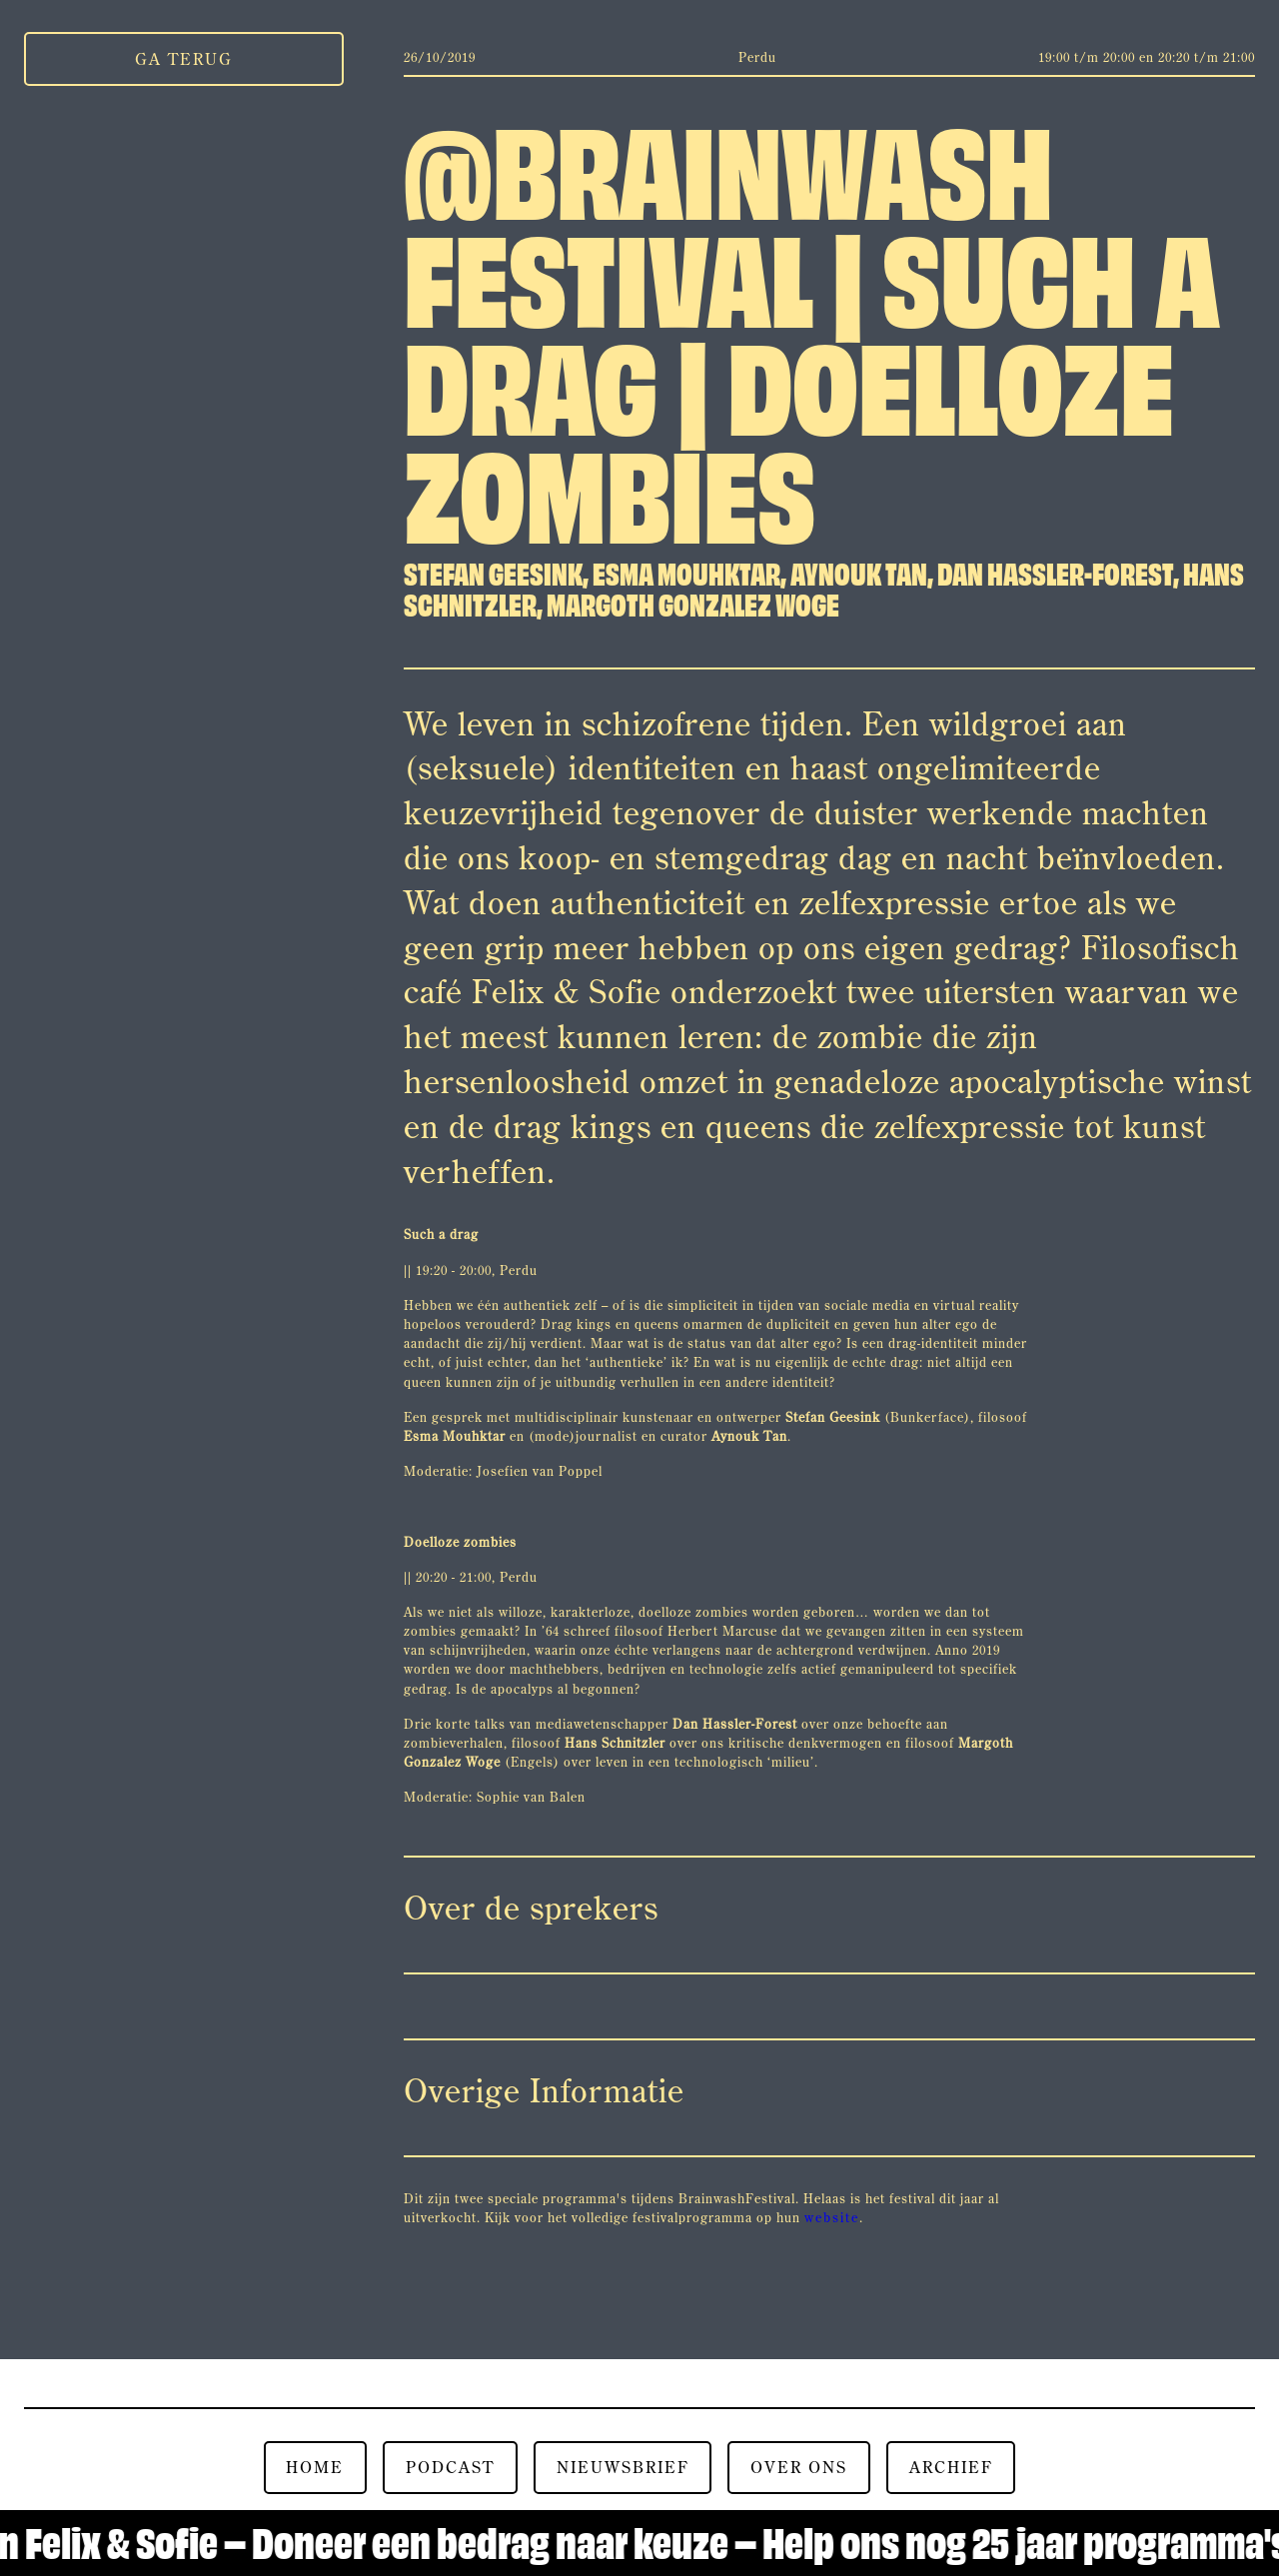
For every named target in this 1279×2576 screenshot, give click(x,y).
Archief (951, 2467)
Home (315, 2467)
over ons (798, 2467)
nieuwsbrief (623, 2467)
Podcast (450, 2467)
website (831, 2217)
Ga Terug (184, 59)
